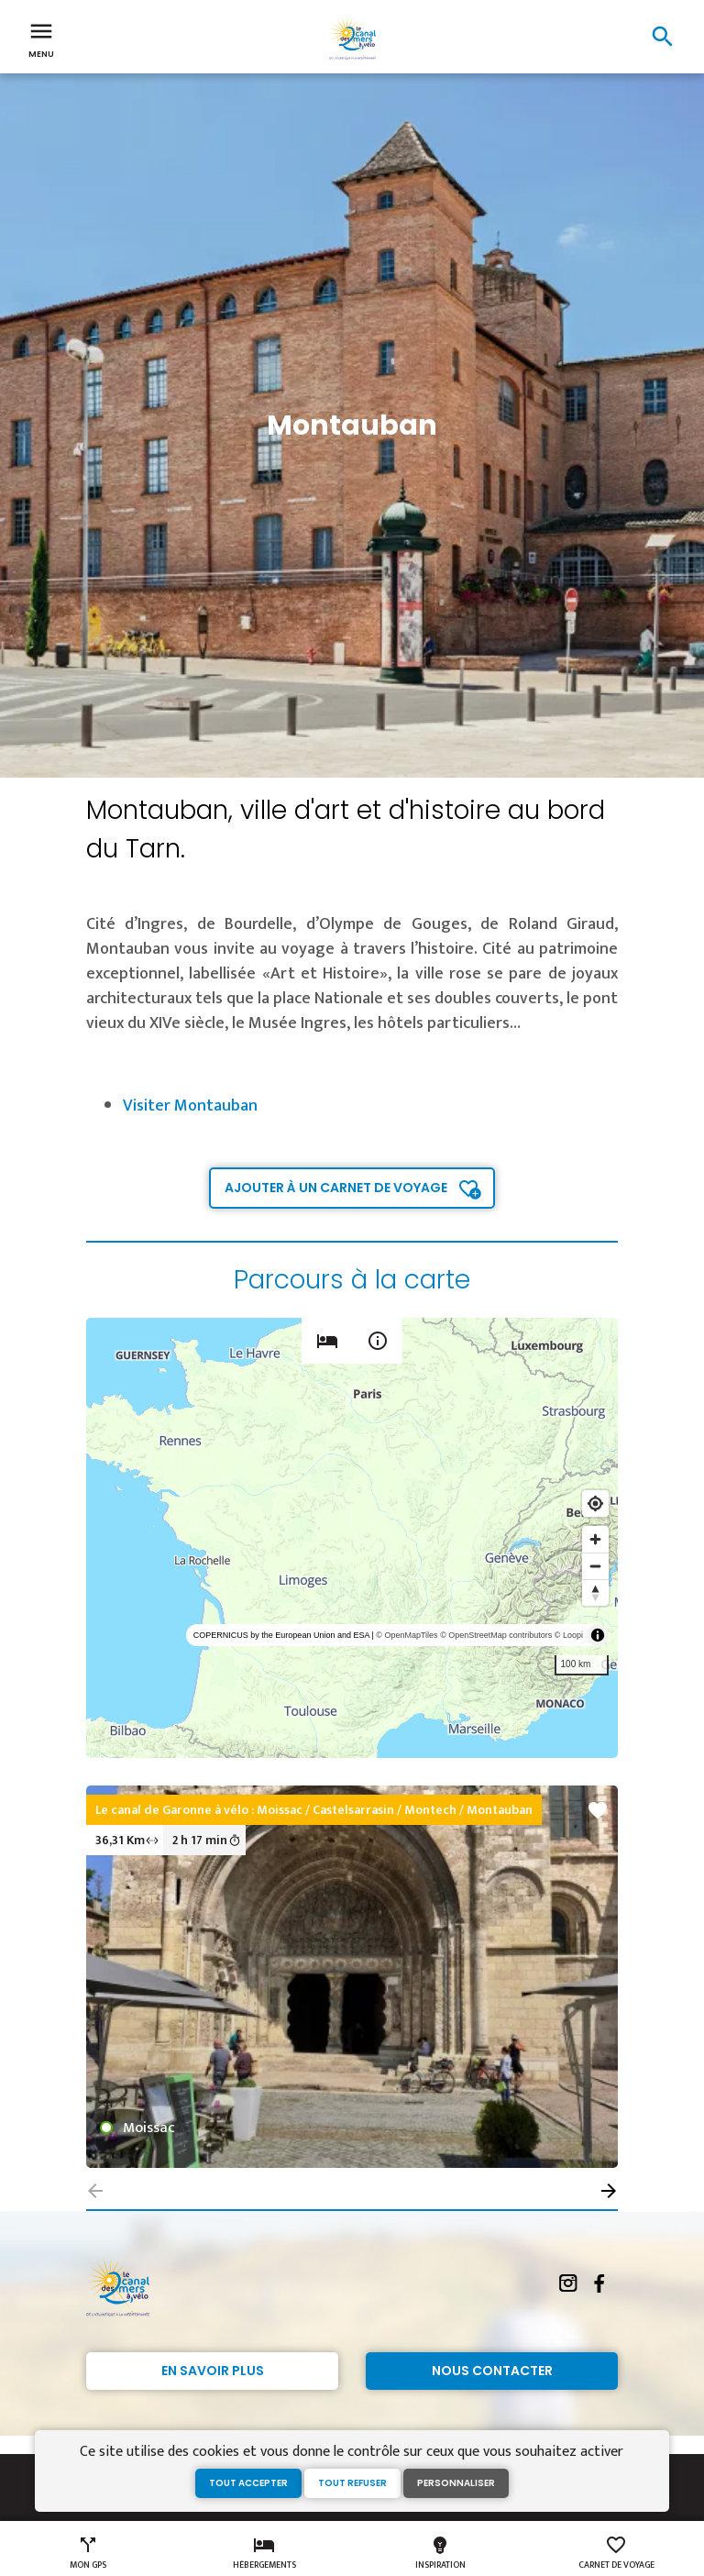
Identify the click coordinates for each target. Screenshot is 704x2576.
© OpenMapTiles (406, 1635)
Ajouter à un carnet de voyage (336, 1187)
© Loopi (569, 1635)
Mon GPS (88, 2553)
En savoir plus (212, 2370)
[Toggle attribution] (598, 1635)
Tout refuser (352, 2483)
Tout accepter (248, 2483)
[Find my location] (595, 1503)
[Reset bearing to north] (595, 1592)
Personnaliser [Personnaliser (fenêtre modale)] (456, 2483)
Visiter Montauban (190, 1106)
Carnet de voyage (616, 2553)
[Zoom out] (595, 1566)
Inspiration (440, 2553)
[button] (609, 2191)
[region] (352, 1538)
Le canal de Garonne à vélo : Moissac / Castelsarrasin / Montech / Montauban (314, 1809)
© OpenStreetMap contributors (496, 1635)
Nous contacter (492, 2370)
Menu (41, 38)
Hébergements (264, 2553)
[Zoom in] (595, 1539)
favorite (598, 1810)
